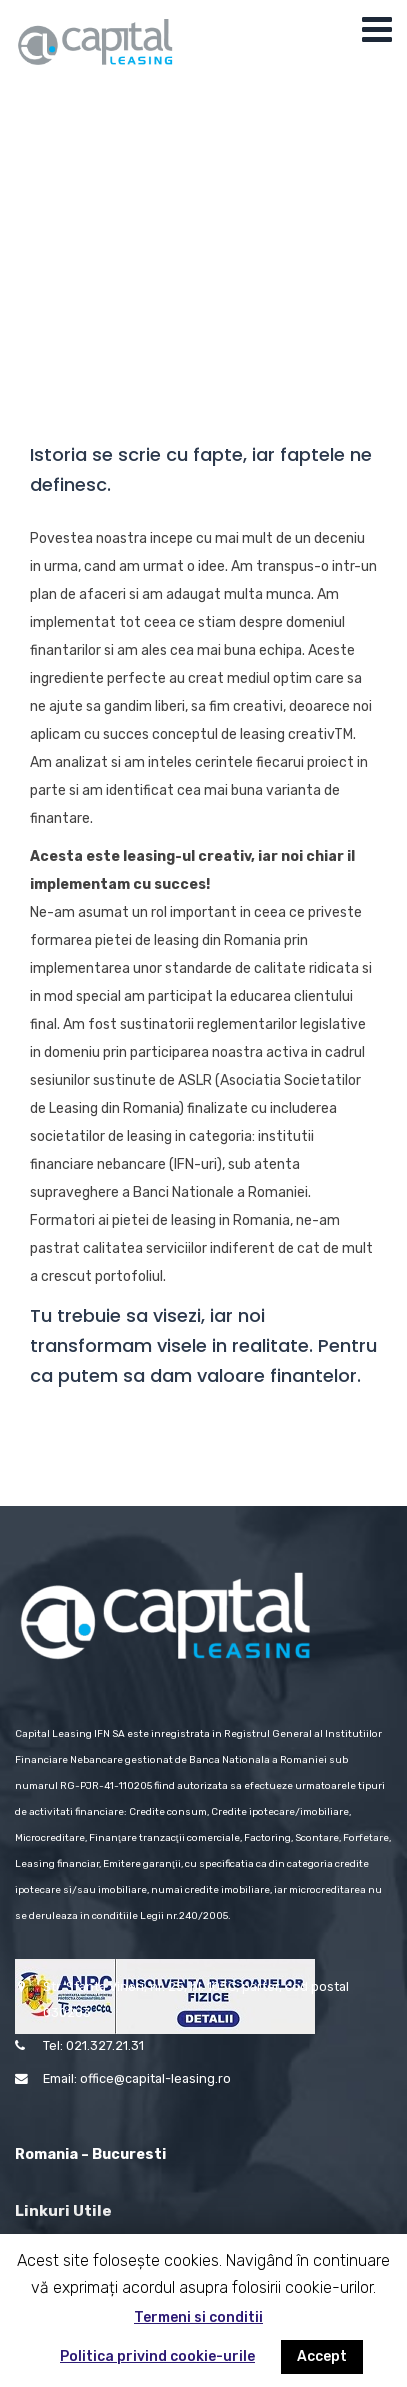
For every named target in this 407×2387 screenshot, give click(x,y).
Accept (322, 2356)
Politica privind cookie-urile (157, 2356)
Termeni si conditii (198, 2317)
